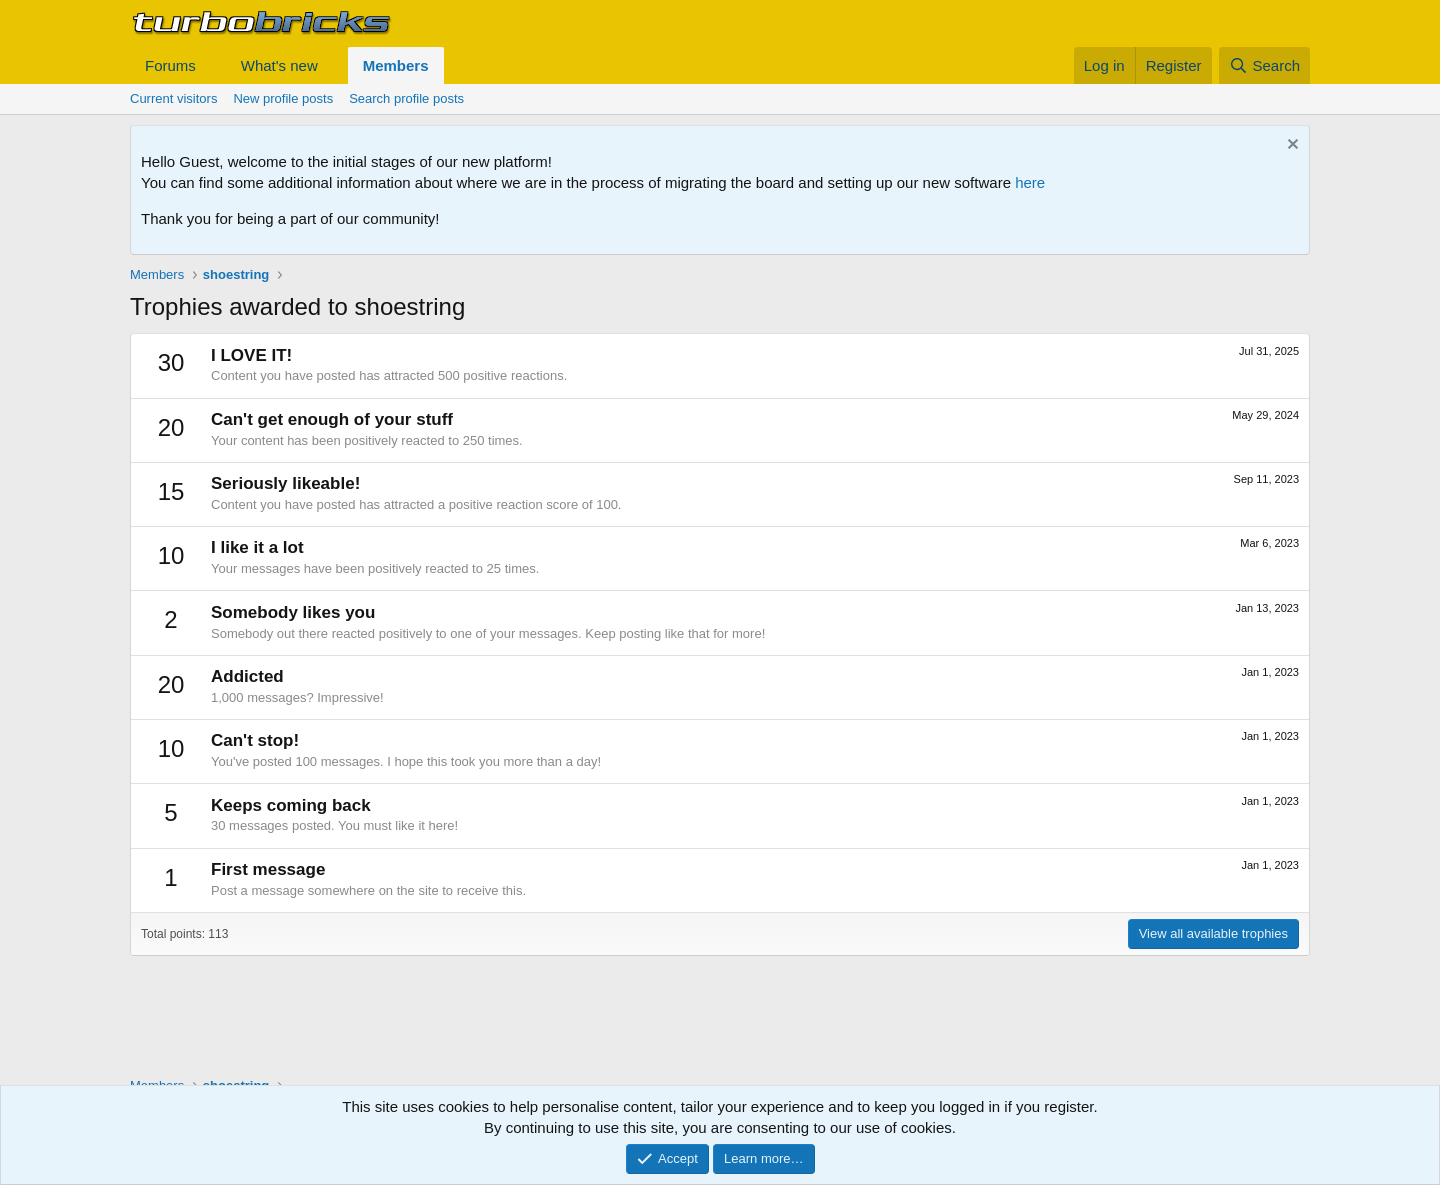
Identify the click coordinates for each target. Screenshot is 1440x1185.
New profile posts (283, 98)
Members (396, 65)
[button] (212, 65)
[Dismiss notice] (1290, 146)
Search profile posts (406, 98)
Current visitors (173, 98)
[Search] (1264, 65)
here (1030, 182)
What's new (279, 65)
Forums (170, 65)
